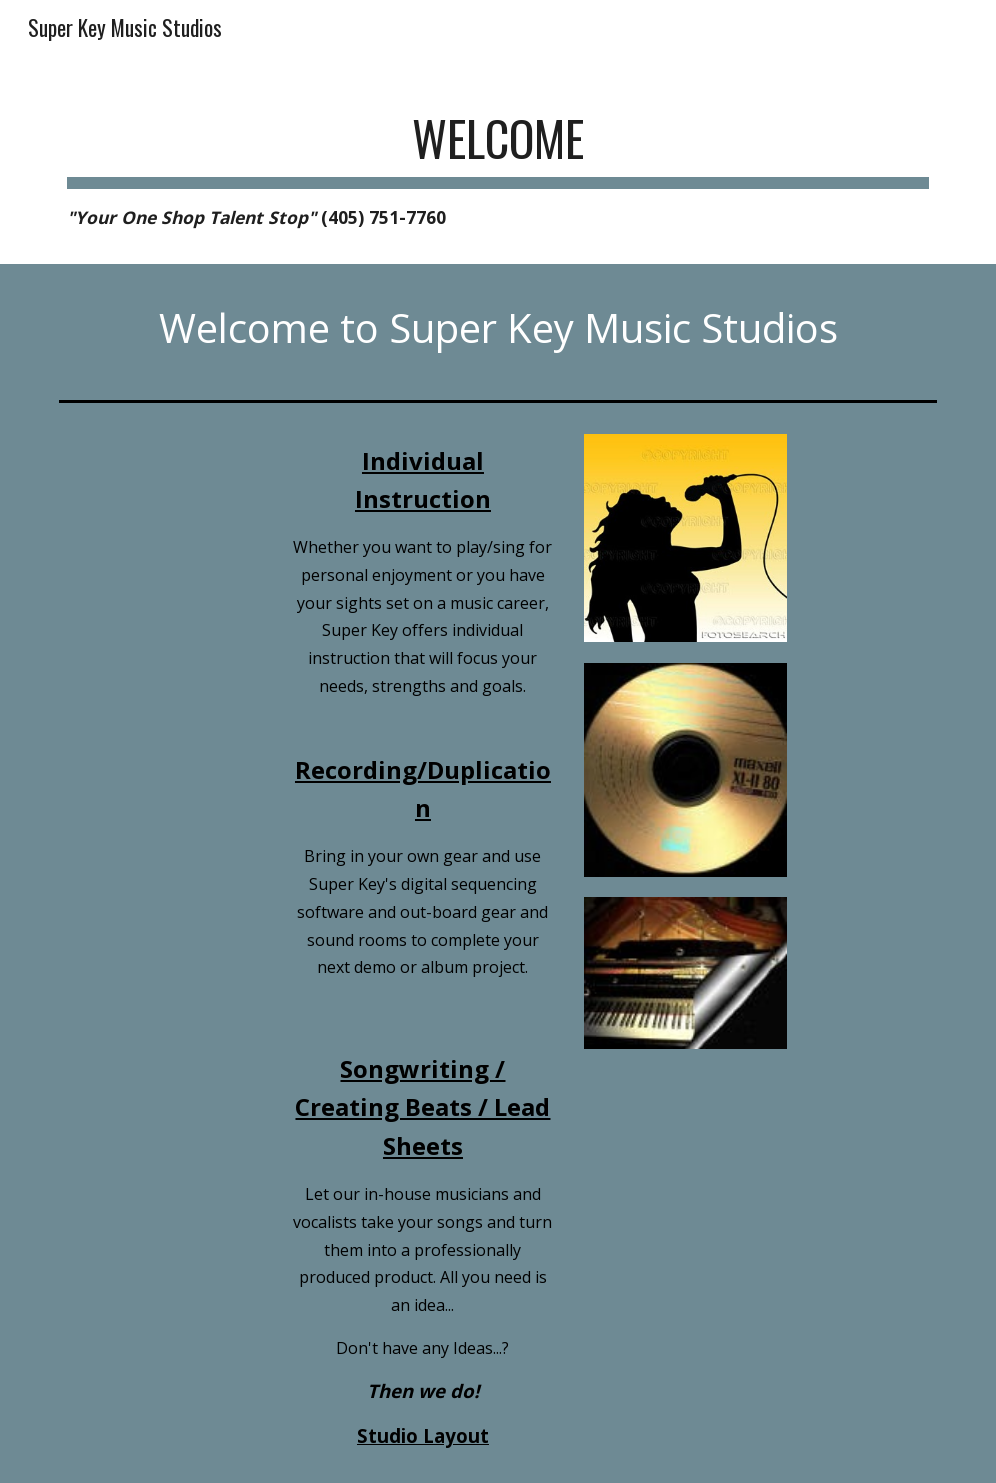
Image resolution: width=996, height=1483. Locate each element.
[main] (498, 162)
